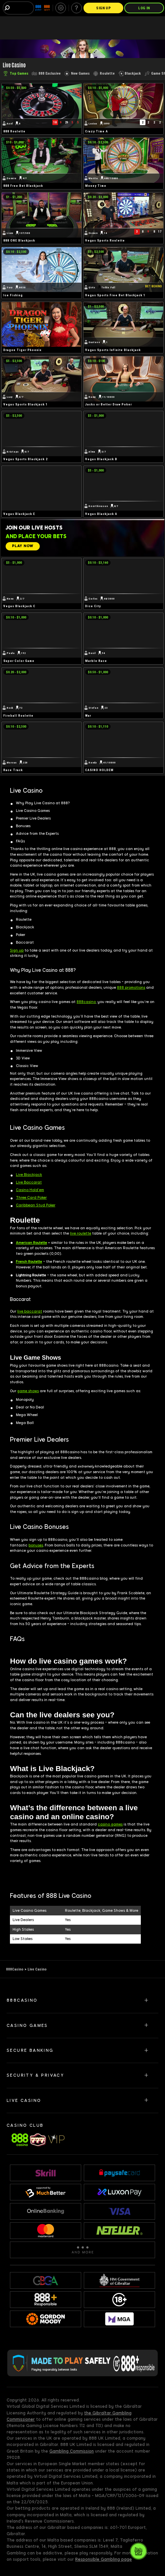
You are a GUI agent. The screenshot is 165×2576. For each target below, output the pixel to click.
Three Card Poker (31, 1197)
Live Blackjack (29, 1175)
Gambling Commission (71, 2451)
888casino (86, 1002)
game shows (28, 1391)
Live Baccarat (29, 1182)
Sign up (17, 950)
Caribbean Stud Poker (35, 1205)
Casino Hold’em (30, 1190)
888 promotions (131, 987)
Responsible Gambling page (103, 2559)
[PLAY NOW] (23, 546)
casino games (110, 1824)
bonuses (35, 1545)
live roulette (80, 1233)
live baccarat (29, 1311)
